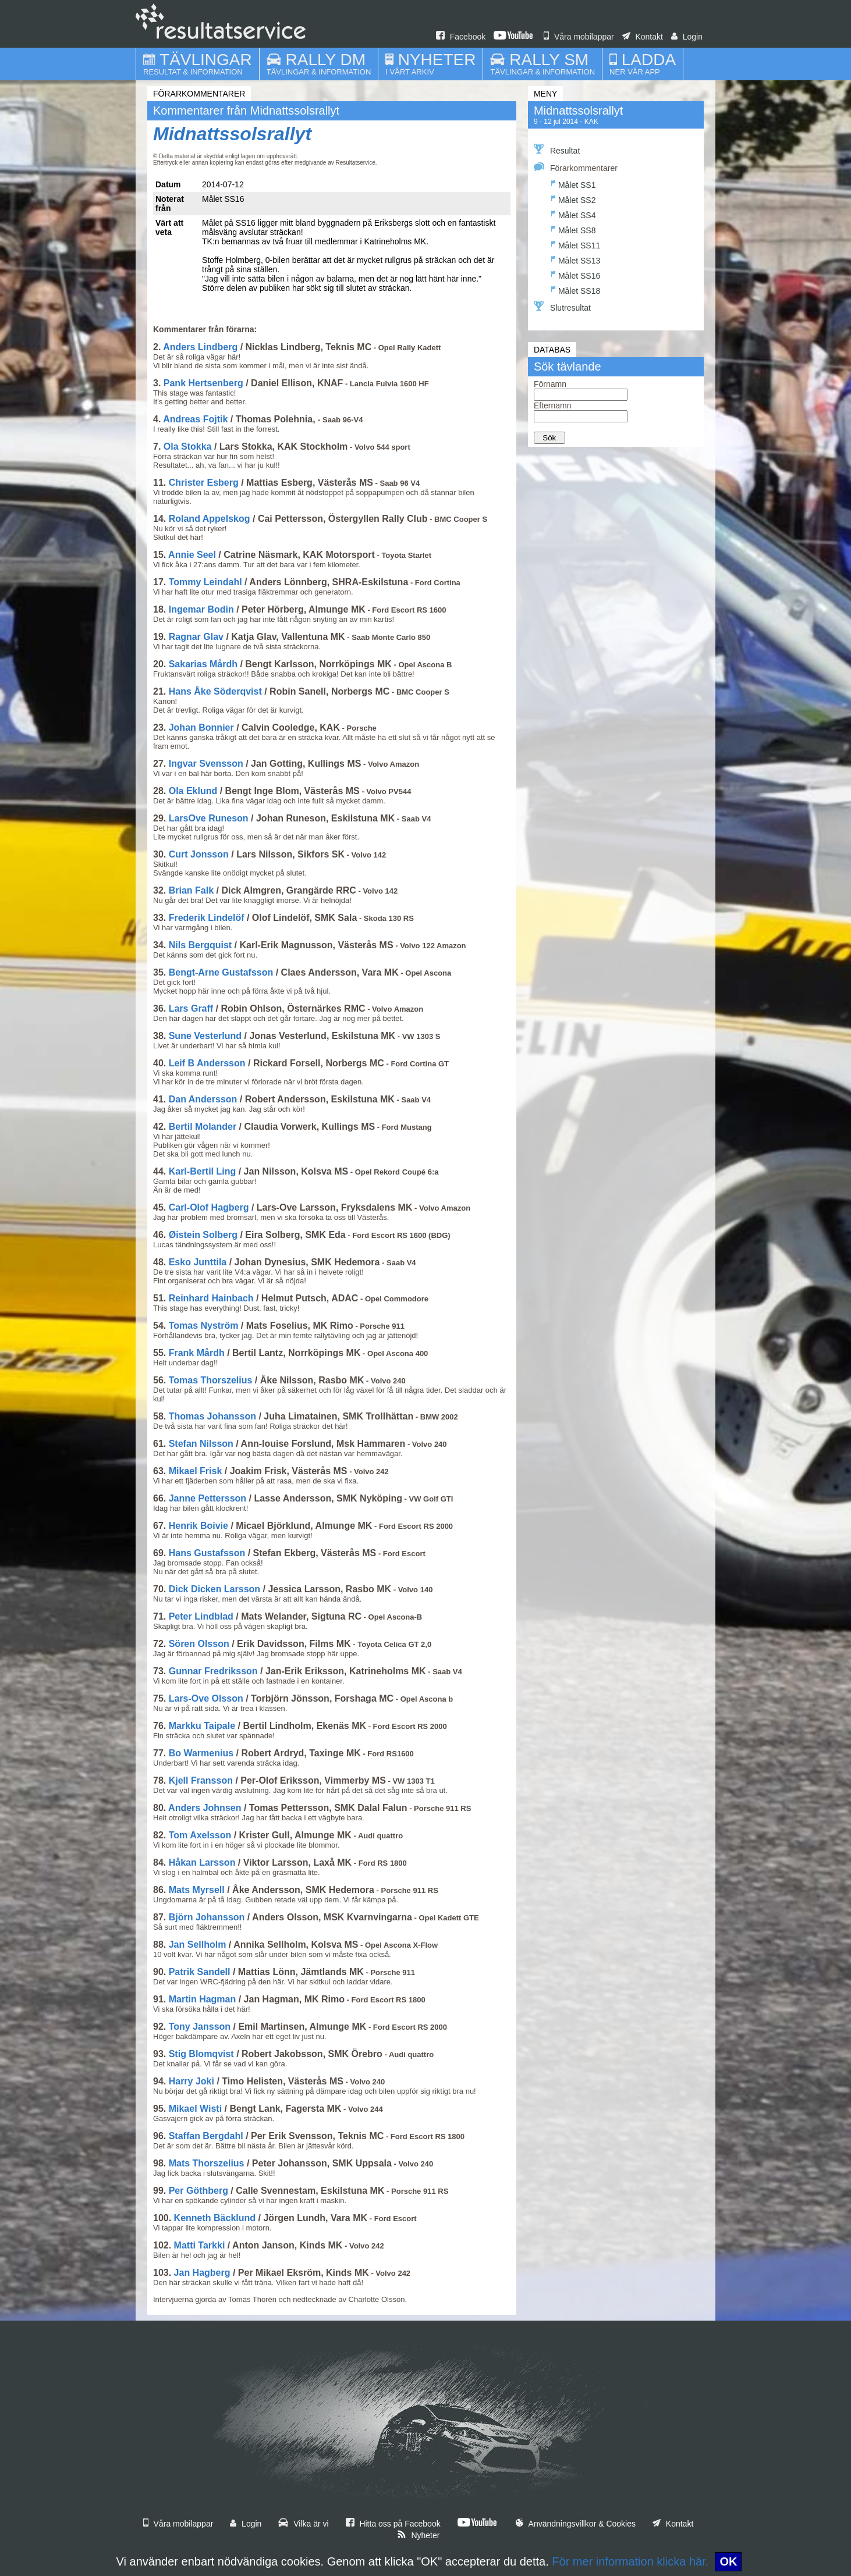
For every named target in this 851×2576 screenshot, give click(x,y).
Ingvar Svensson (206, 763)
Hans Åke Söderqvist (215, 691)
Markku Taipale (202, 1726)
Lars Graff (191, 1008)
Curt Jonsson (199, 854)
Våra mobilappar (579, 36)
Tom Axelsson (200, 1835)
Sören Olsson (199, 1644)
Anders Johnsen (204, 1808)
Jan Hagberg (202, 2273)
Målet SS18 (575, 289)
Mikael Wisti (195, 2109)
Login (687, 36)
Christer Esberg (204, 483)
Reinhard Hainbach (211, 1298)
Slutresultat (562, 306)
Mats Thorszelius (206, 2163)
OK (728, 2561)
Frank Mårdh (197, 1353)
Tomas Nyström (204, 1325)
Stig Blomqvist (201, 2054)
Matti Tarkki (199, 2245)
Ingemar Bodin (201, 609)
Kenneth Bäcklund (215, 2218)
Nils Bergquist (200, 945)
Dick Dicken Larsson (214, 1589)
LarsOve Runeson (209, 818)
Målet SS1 (573, 183)
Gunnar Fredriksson (213, 1671)
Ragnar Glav (196, 637)
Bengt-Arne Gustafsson (221, 972)
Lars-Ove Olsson (206, 1698)
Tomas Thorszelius (211, 1380)
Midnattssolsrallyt (232, 133)
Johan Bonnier (201, 727)
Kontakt (642, 36)
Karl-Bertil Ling (202, 1171)
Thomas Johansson (212, 1416)
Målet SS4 (573, 214)
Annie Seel (192, 555)
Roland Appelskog (209, 519)
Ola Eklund (193, 791)
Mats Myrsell (197, 1890)
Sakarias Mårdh (203, 664)
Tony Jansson (200, 2026)
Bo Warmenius (201, 1753)
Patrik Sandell (200, 1972)
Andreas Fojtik (195, 419)
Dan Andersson (203, 1099)
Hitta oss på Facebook (393, 2523)
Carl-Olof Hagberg (209, 1207)
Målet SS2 (573, 199)
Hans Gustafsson (207, 1553)
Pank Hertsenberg (203, 383)
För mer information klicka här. (630, 2561)
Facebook (460, 36)
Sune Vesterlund (205, 1036)
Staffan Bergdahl (206, 2136)
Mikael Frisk (195, 1471)
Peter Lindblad (201, 1616)
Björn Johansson (207, 1917)
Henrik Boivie (198, 1526)
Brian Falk (191, 890)
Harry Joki (191, 2081)
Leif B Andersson (207, 1063)
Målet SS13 (575, 259)
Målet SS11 (575, 244)
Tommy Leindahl (205, 582)
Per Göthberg (198, 2191)
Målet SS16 (575, 274)
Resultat (557, 149)
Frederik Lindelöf (206, 918)
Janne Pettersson (207, 1498)
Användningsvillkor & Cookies (576, 2523)
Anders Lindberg (200, 347)
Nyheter (418, 2535)
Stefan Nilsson (201, 1444)
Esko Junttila (198, 1262)
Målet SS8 (573, 229)
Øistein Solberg (203, 1235)
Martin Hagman (202, 1999)
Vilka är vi (303, 2523)
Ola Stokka (188, 446)
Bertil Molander (202, 1127)
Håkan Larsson (202, 1862)
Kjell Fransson (201, 1780)
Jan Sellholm (197, 1944)
